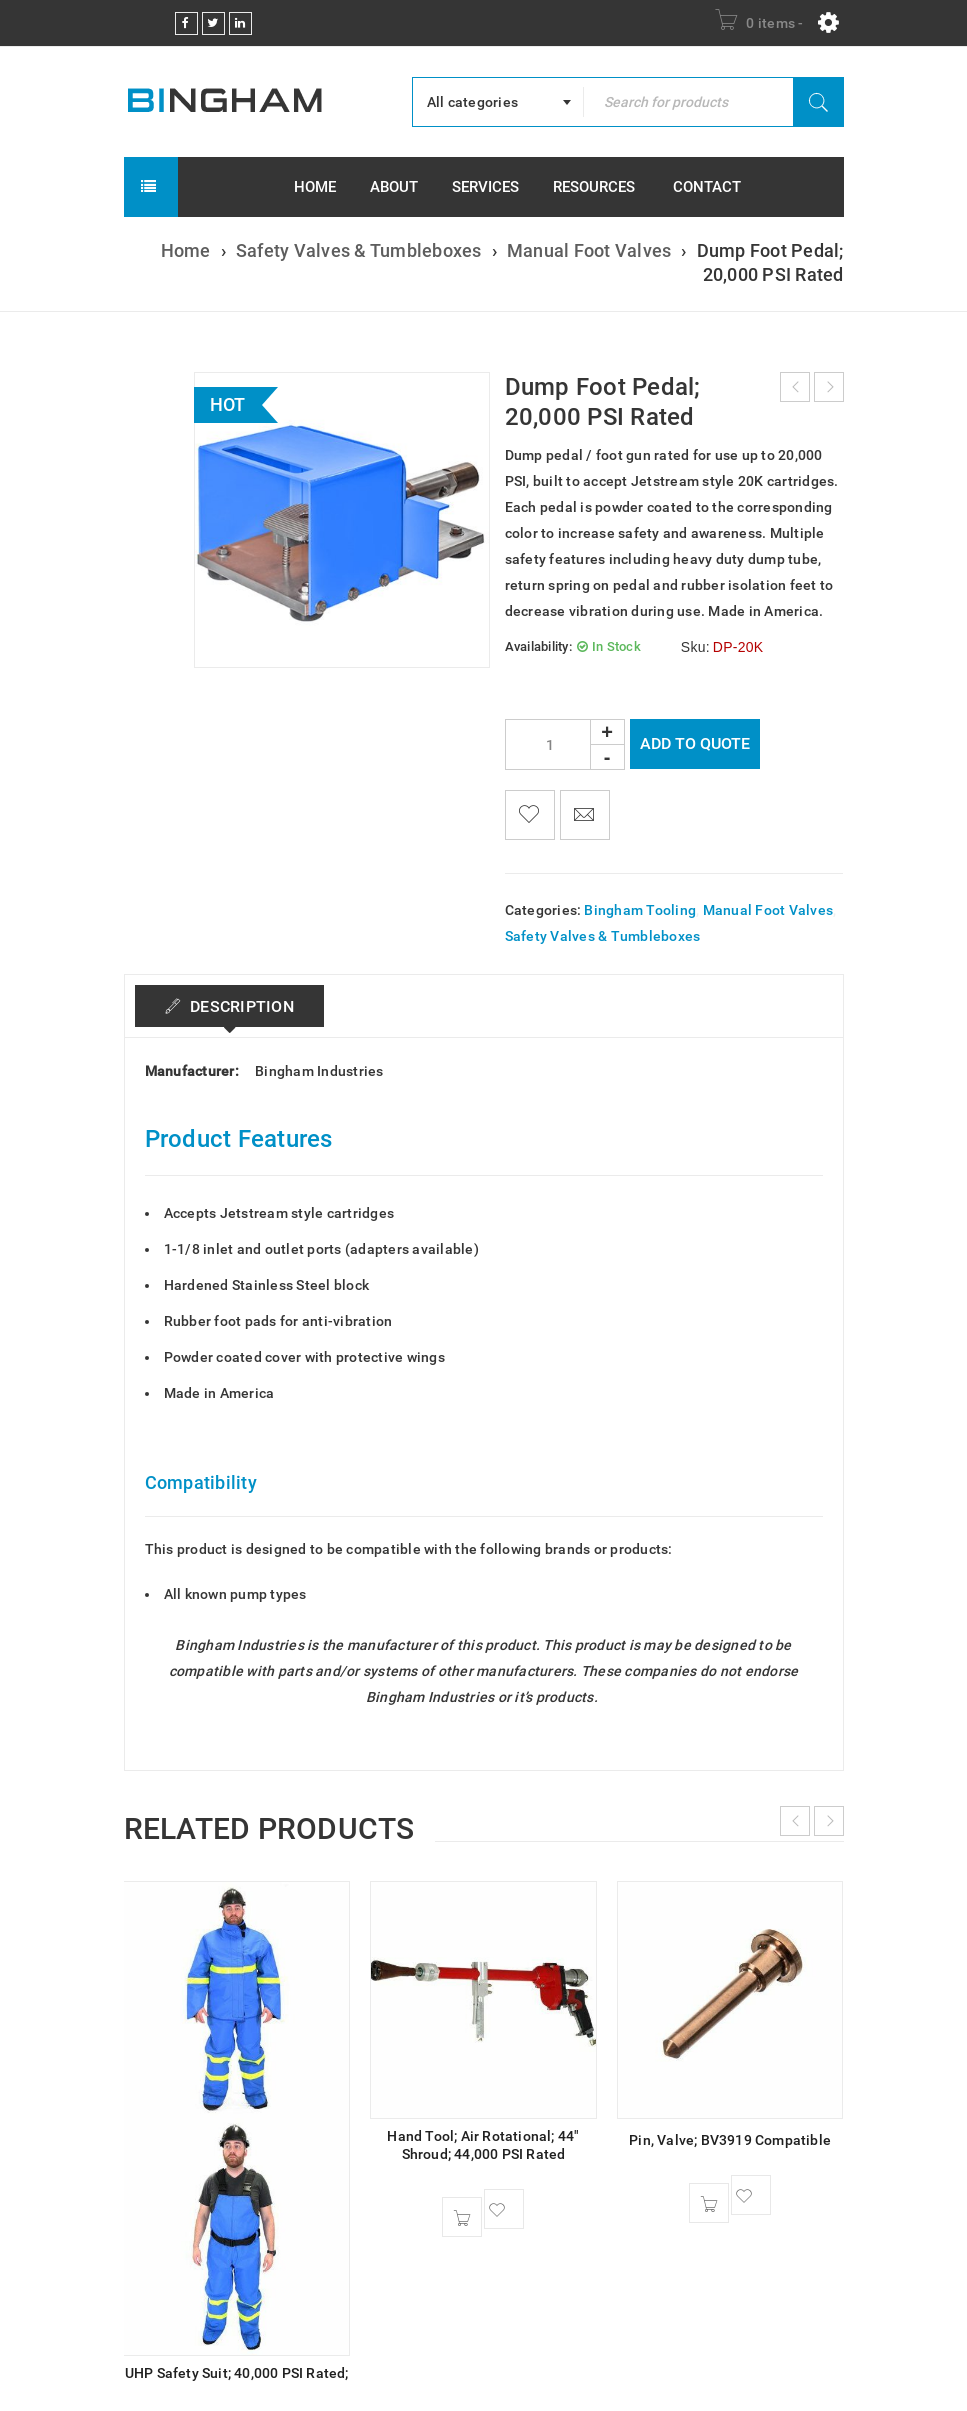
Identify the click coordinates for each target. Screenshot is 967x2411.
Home (186, 250)
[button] (462, 2217)
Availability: (538, 646)
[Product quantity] (565, 744)
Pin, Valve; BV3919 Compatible (730, 2140)
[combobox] (498, 102)
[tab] (230, 1006)
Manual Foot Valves (589, 250)
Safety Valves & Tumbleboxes (359, 250)
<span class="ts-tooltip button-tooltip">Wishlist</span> (530, 815)
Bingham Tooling (640, 910)
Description (241, 1006)
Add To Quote (695, 743)
